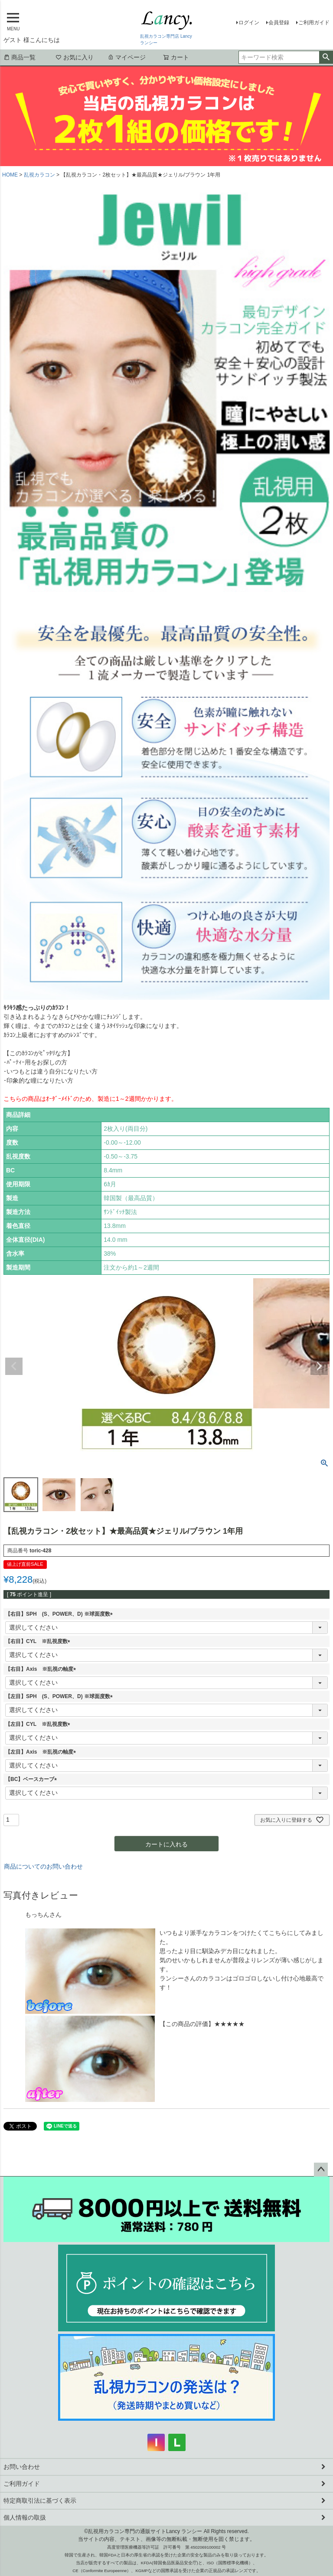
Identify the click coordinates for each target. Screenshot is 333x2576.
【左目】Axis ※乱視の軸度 (41, 1752)
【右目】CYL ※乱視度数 (39, 1641)
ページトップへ (321, 2170)
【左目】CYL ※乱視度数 (39, 1724)
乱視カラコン (39, 175)
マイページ (127, 57)
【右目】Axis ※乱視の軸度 (41, 1669)
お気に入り (75, 57)
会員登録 (278, 23)
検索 (326, 57)
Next (319, 1366)
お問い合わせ (21, 2466)
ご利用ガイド (314, 23)
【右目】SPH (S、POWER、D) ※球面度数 (60, 1614)
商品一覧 (19, 57)
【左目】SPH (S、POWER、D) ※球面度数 (60, 1696)
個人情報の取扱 (24, 2517)
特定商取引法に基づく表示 (39, 2500)
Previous (14, 1366)
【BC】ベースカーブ (32, 1779)
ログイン (248, 23)
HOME (10, 175)
